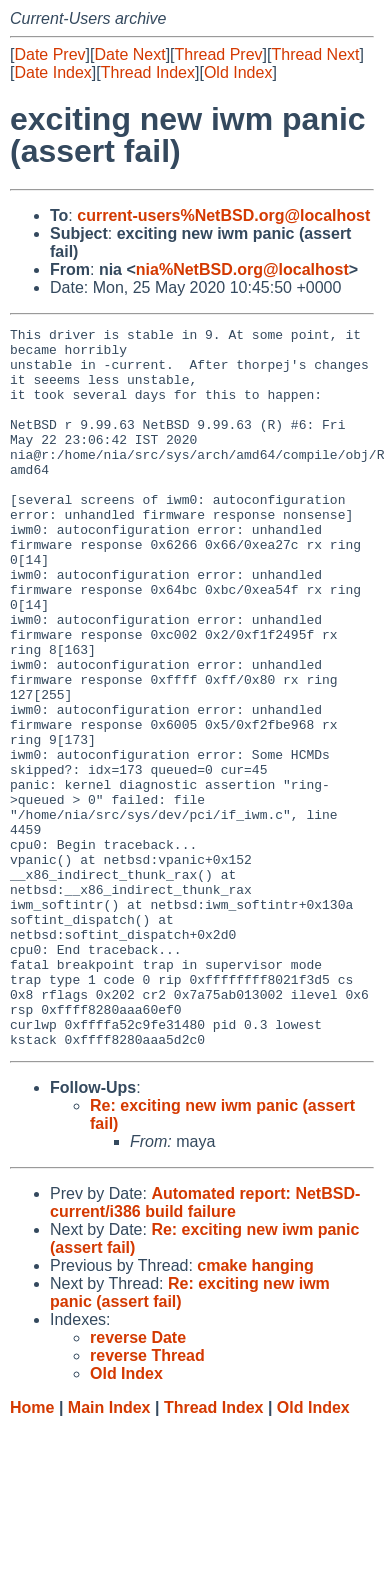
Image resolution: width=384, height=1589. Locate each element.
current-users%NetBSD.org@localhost (223, 215)
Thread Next (315, 54)
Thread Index (148, 72)
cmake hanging (255, 1409)
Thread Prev (219, 54)
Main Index (109, 1551)
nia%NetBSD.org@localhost (242, 269)
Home (32, 1551)
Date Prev (49, 54)
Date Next (129, 54)
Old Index (238, 72)
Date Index (52, 72)
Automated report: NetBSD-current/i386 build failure (205, 1346)
